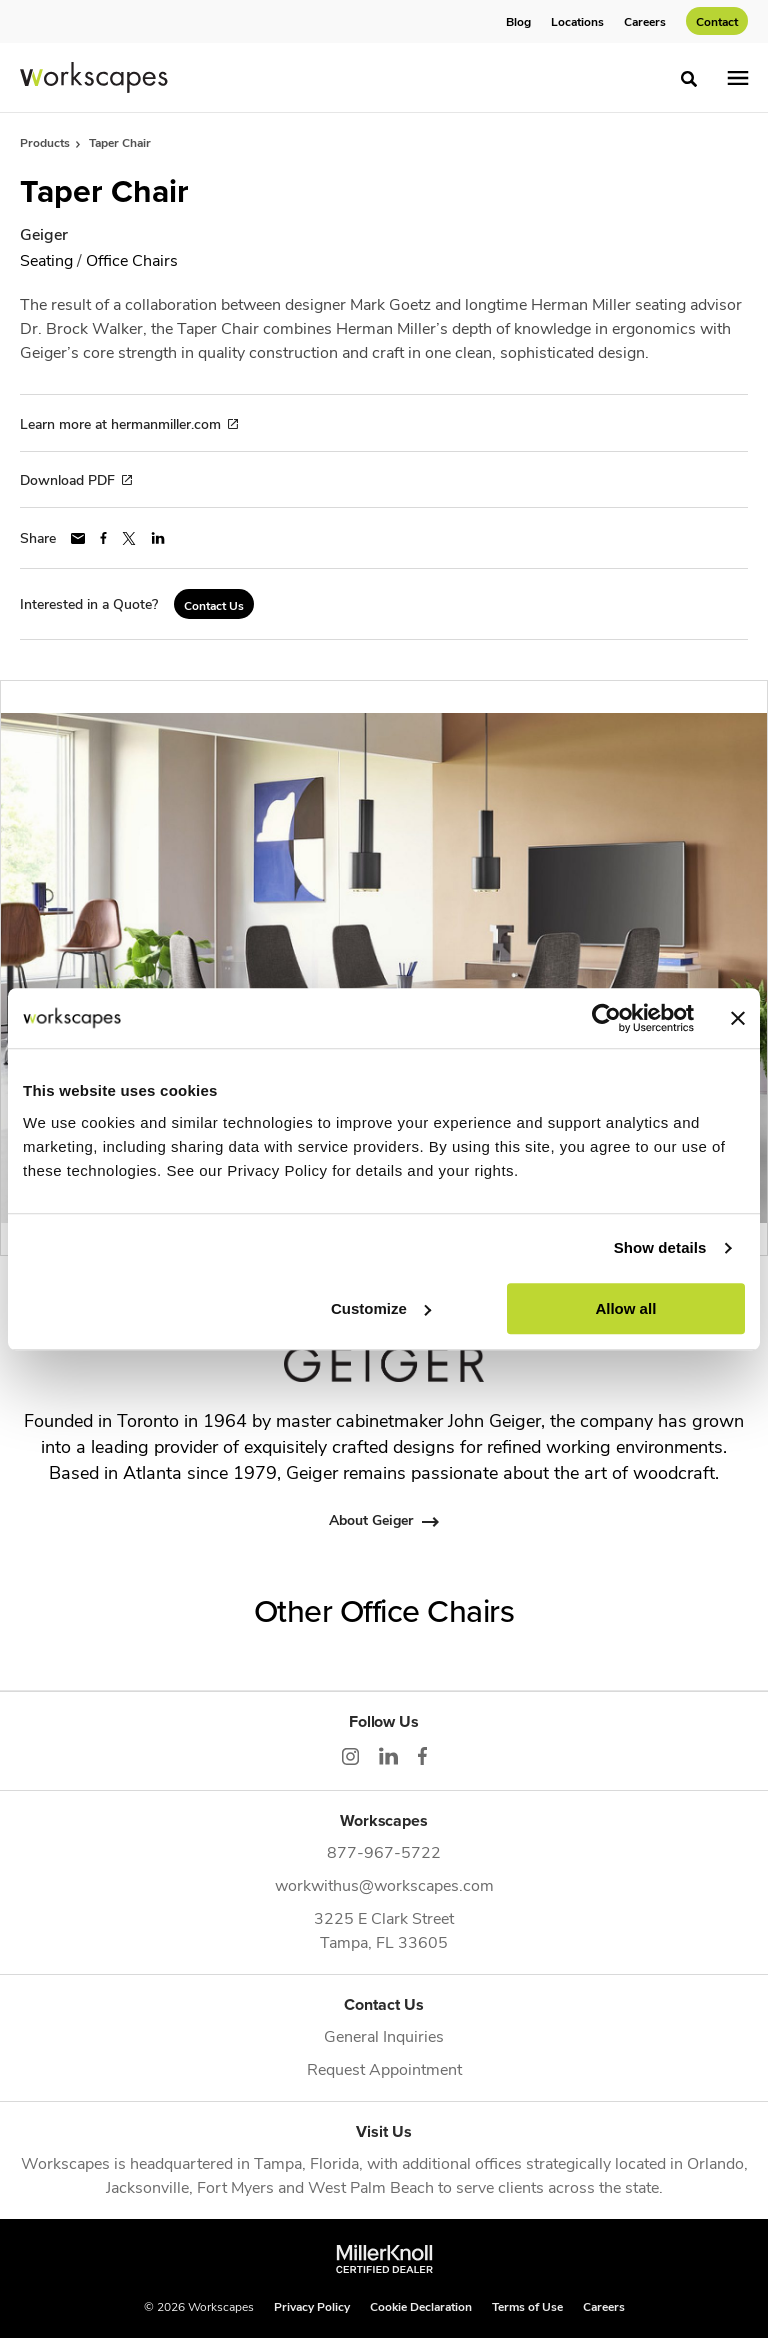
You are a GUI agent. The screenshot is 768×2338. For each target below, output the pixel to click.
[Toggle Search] (689, 79)
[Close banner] (738, 1018)
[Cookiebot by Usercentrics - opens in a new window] (606, 1018)
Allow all (625, 1308)
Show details (660, 1247)
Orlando (715, 2162)
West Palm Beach (371, 2186)
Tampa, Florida (306, 2162)
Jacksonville (147, 2186)
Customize (381, 1308)
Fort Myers (235, 2186)
